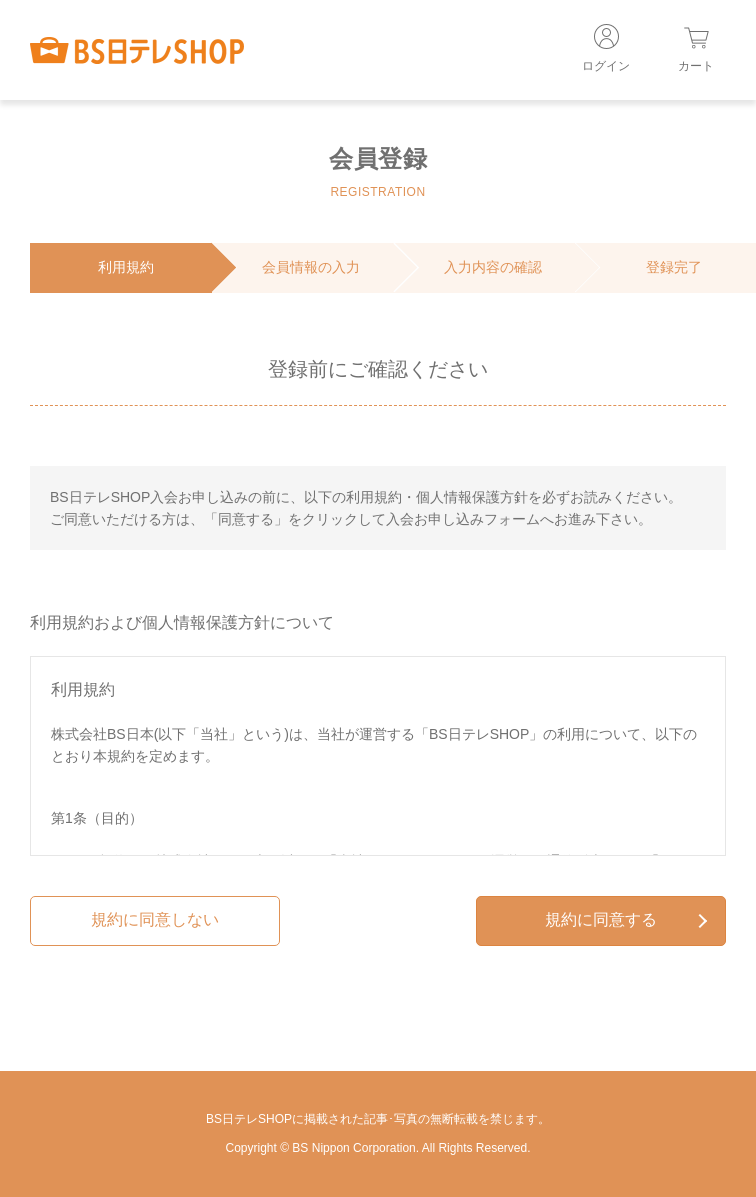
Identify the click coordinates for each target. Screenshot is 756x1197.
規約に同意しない (155, 919)
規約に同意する (626, 919)
